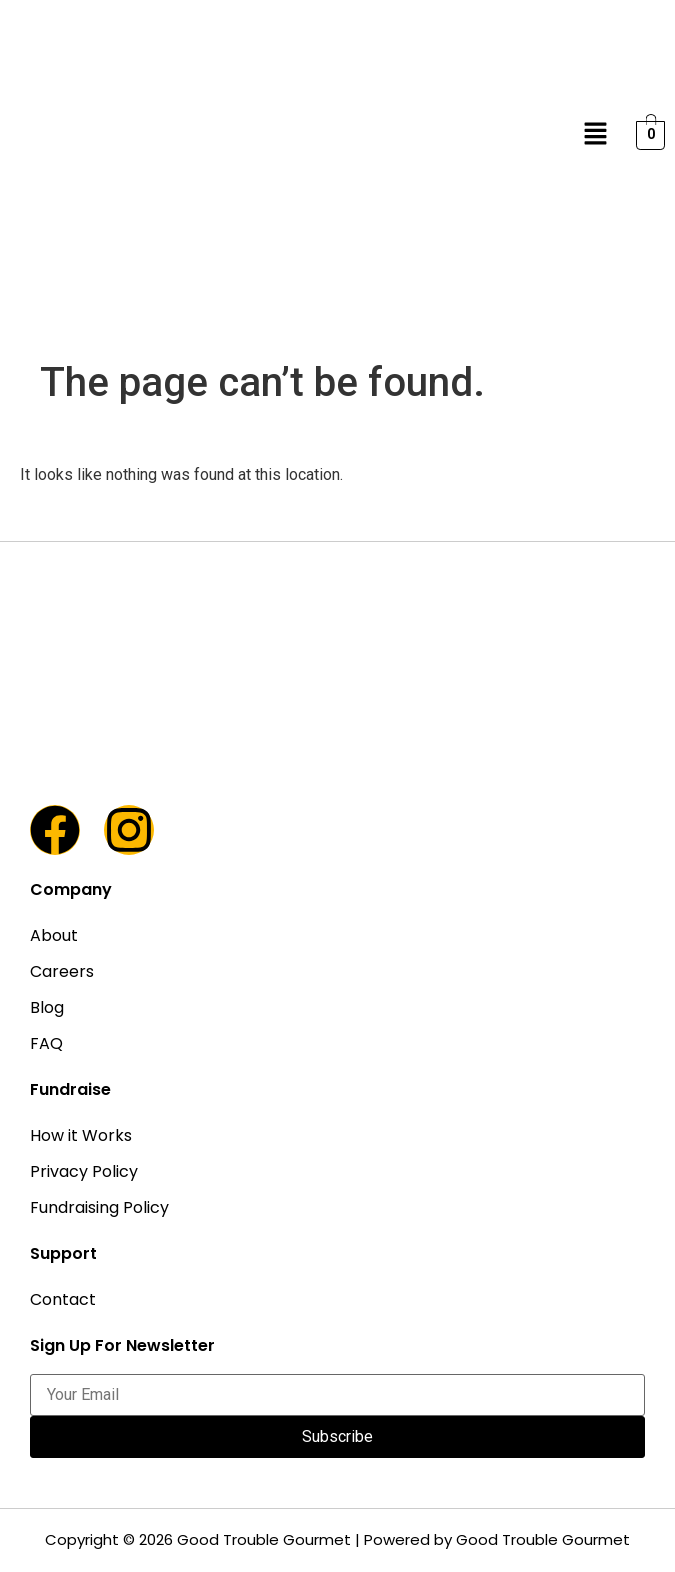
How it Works (81, 1135)
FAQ (46, 1043)
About (54, 935)
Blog (47, 1007)
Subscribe (337, 1436)
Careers (62, 971)
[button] (596, 135)
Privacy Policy (84, 1171)
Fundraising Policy (99, 1207)
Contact (63, 1299)
